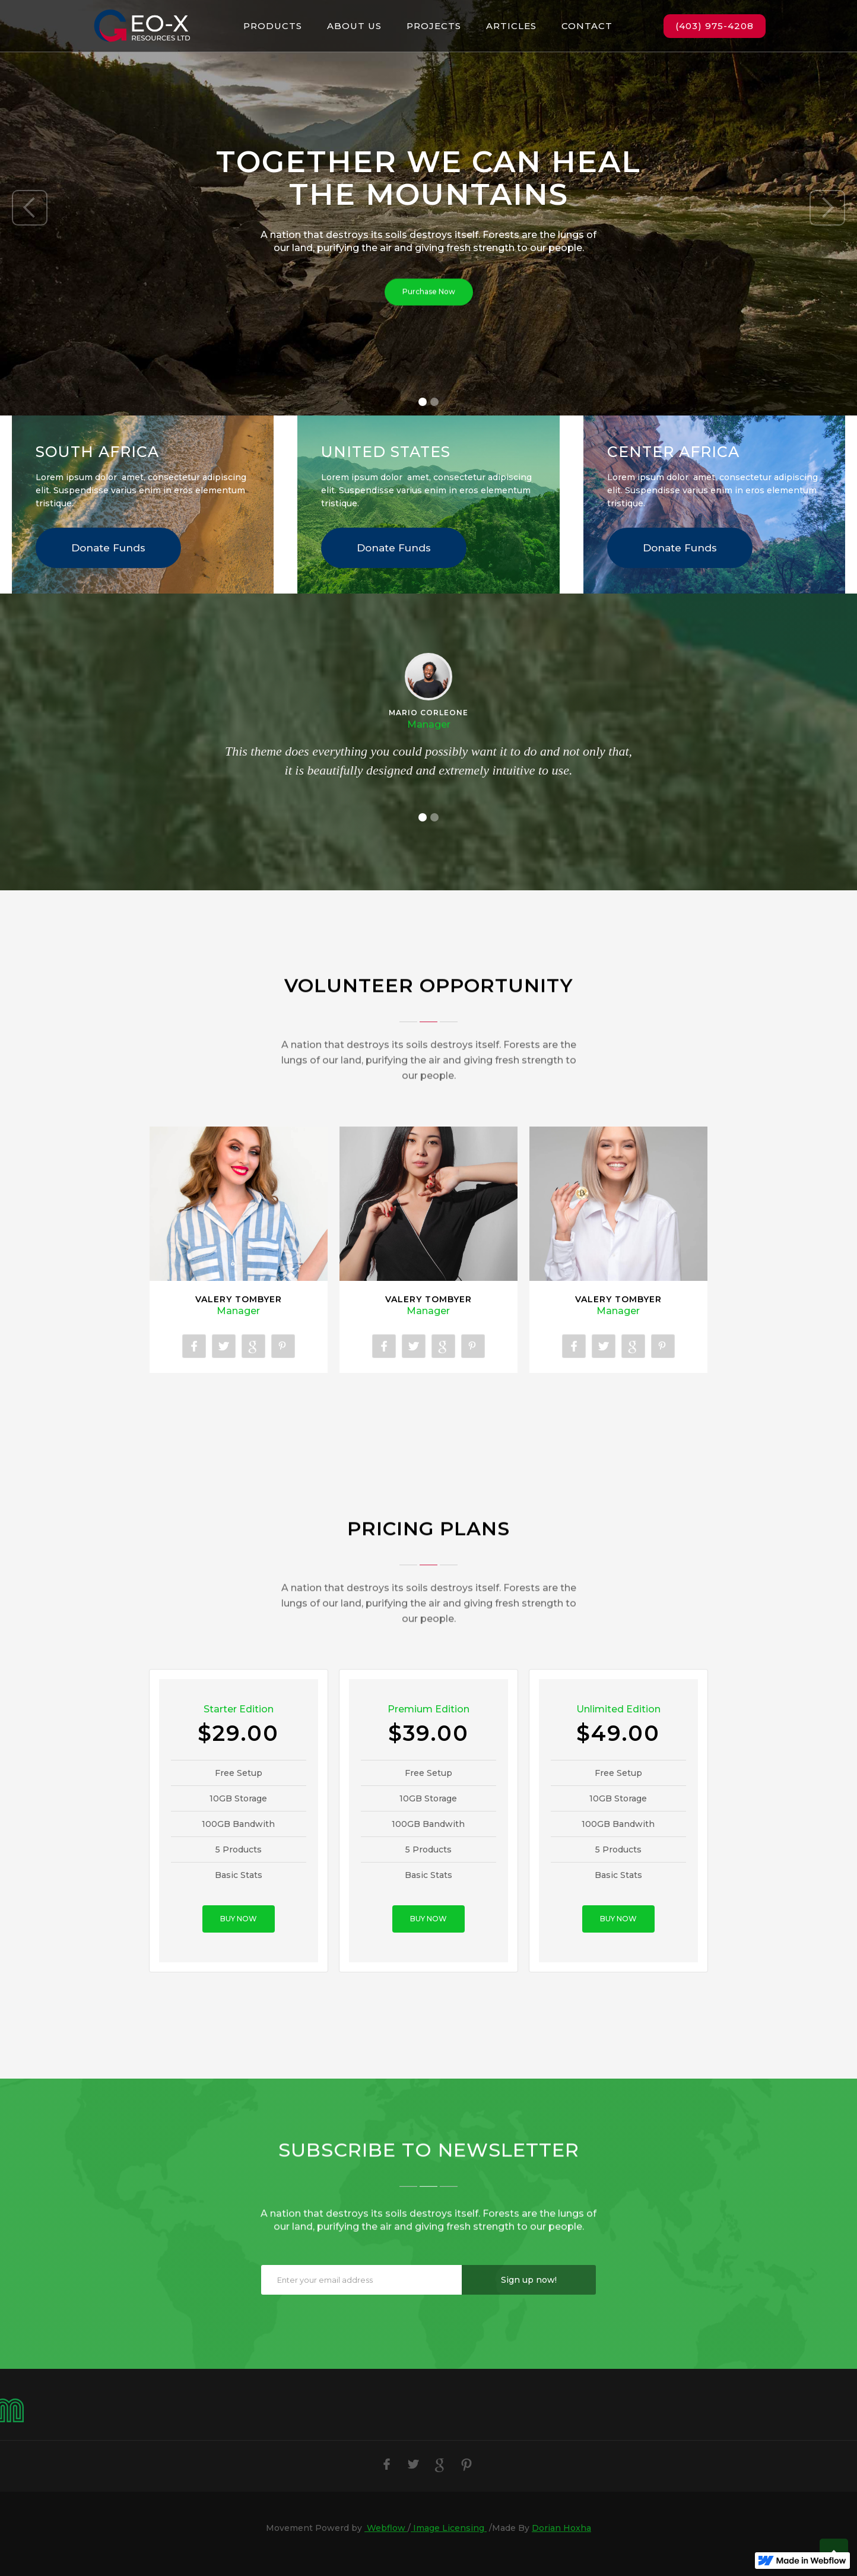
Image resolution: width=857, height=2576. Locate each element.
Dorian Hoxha (561, 2528)
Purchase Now (428, 294)
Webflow (386, 2528)
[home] (141, 26)
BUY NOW (238, 1918)
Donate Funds (108, 548)
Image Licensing (449, 2528)
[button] (29, 208)
